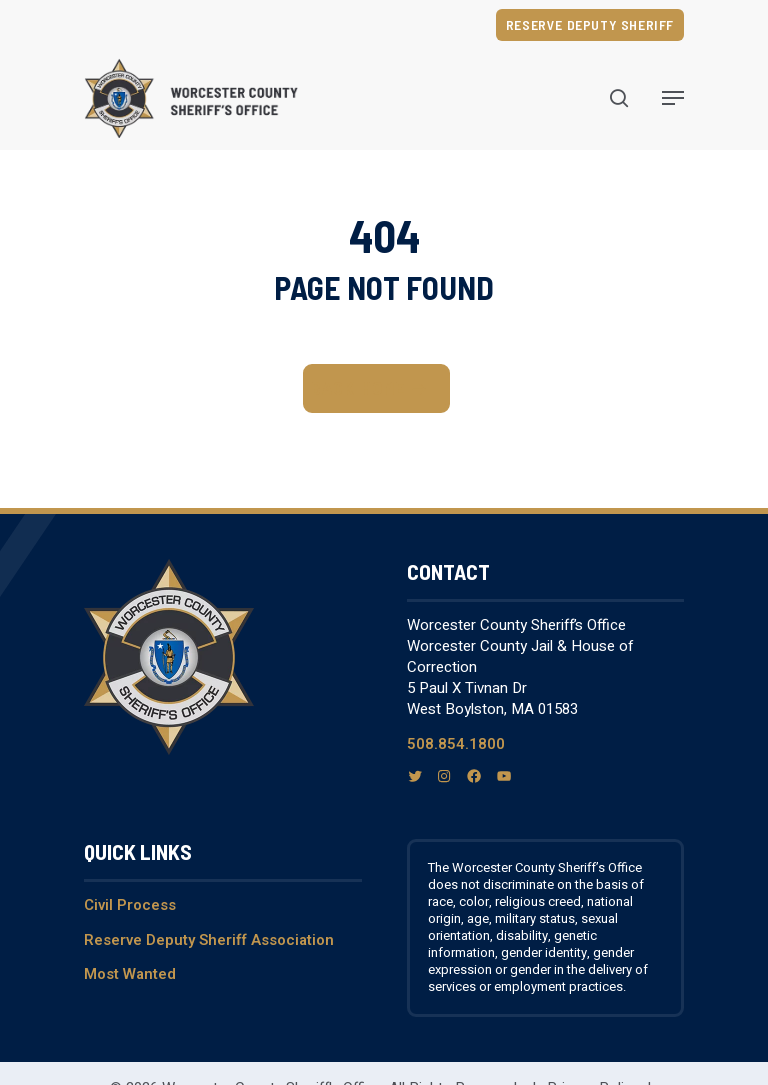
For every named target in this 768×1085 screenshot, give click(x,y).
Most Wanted (130, 974)
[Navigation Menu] (673, 98)
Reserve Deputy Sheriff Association (209, 940)
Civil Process (130, 905)
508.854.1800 (456, 744)
